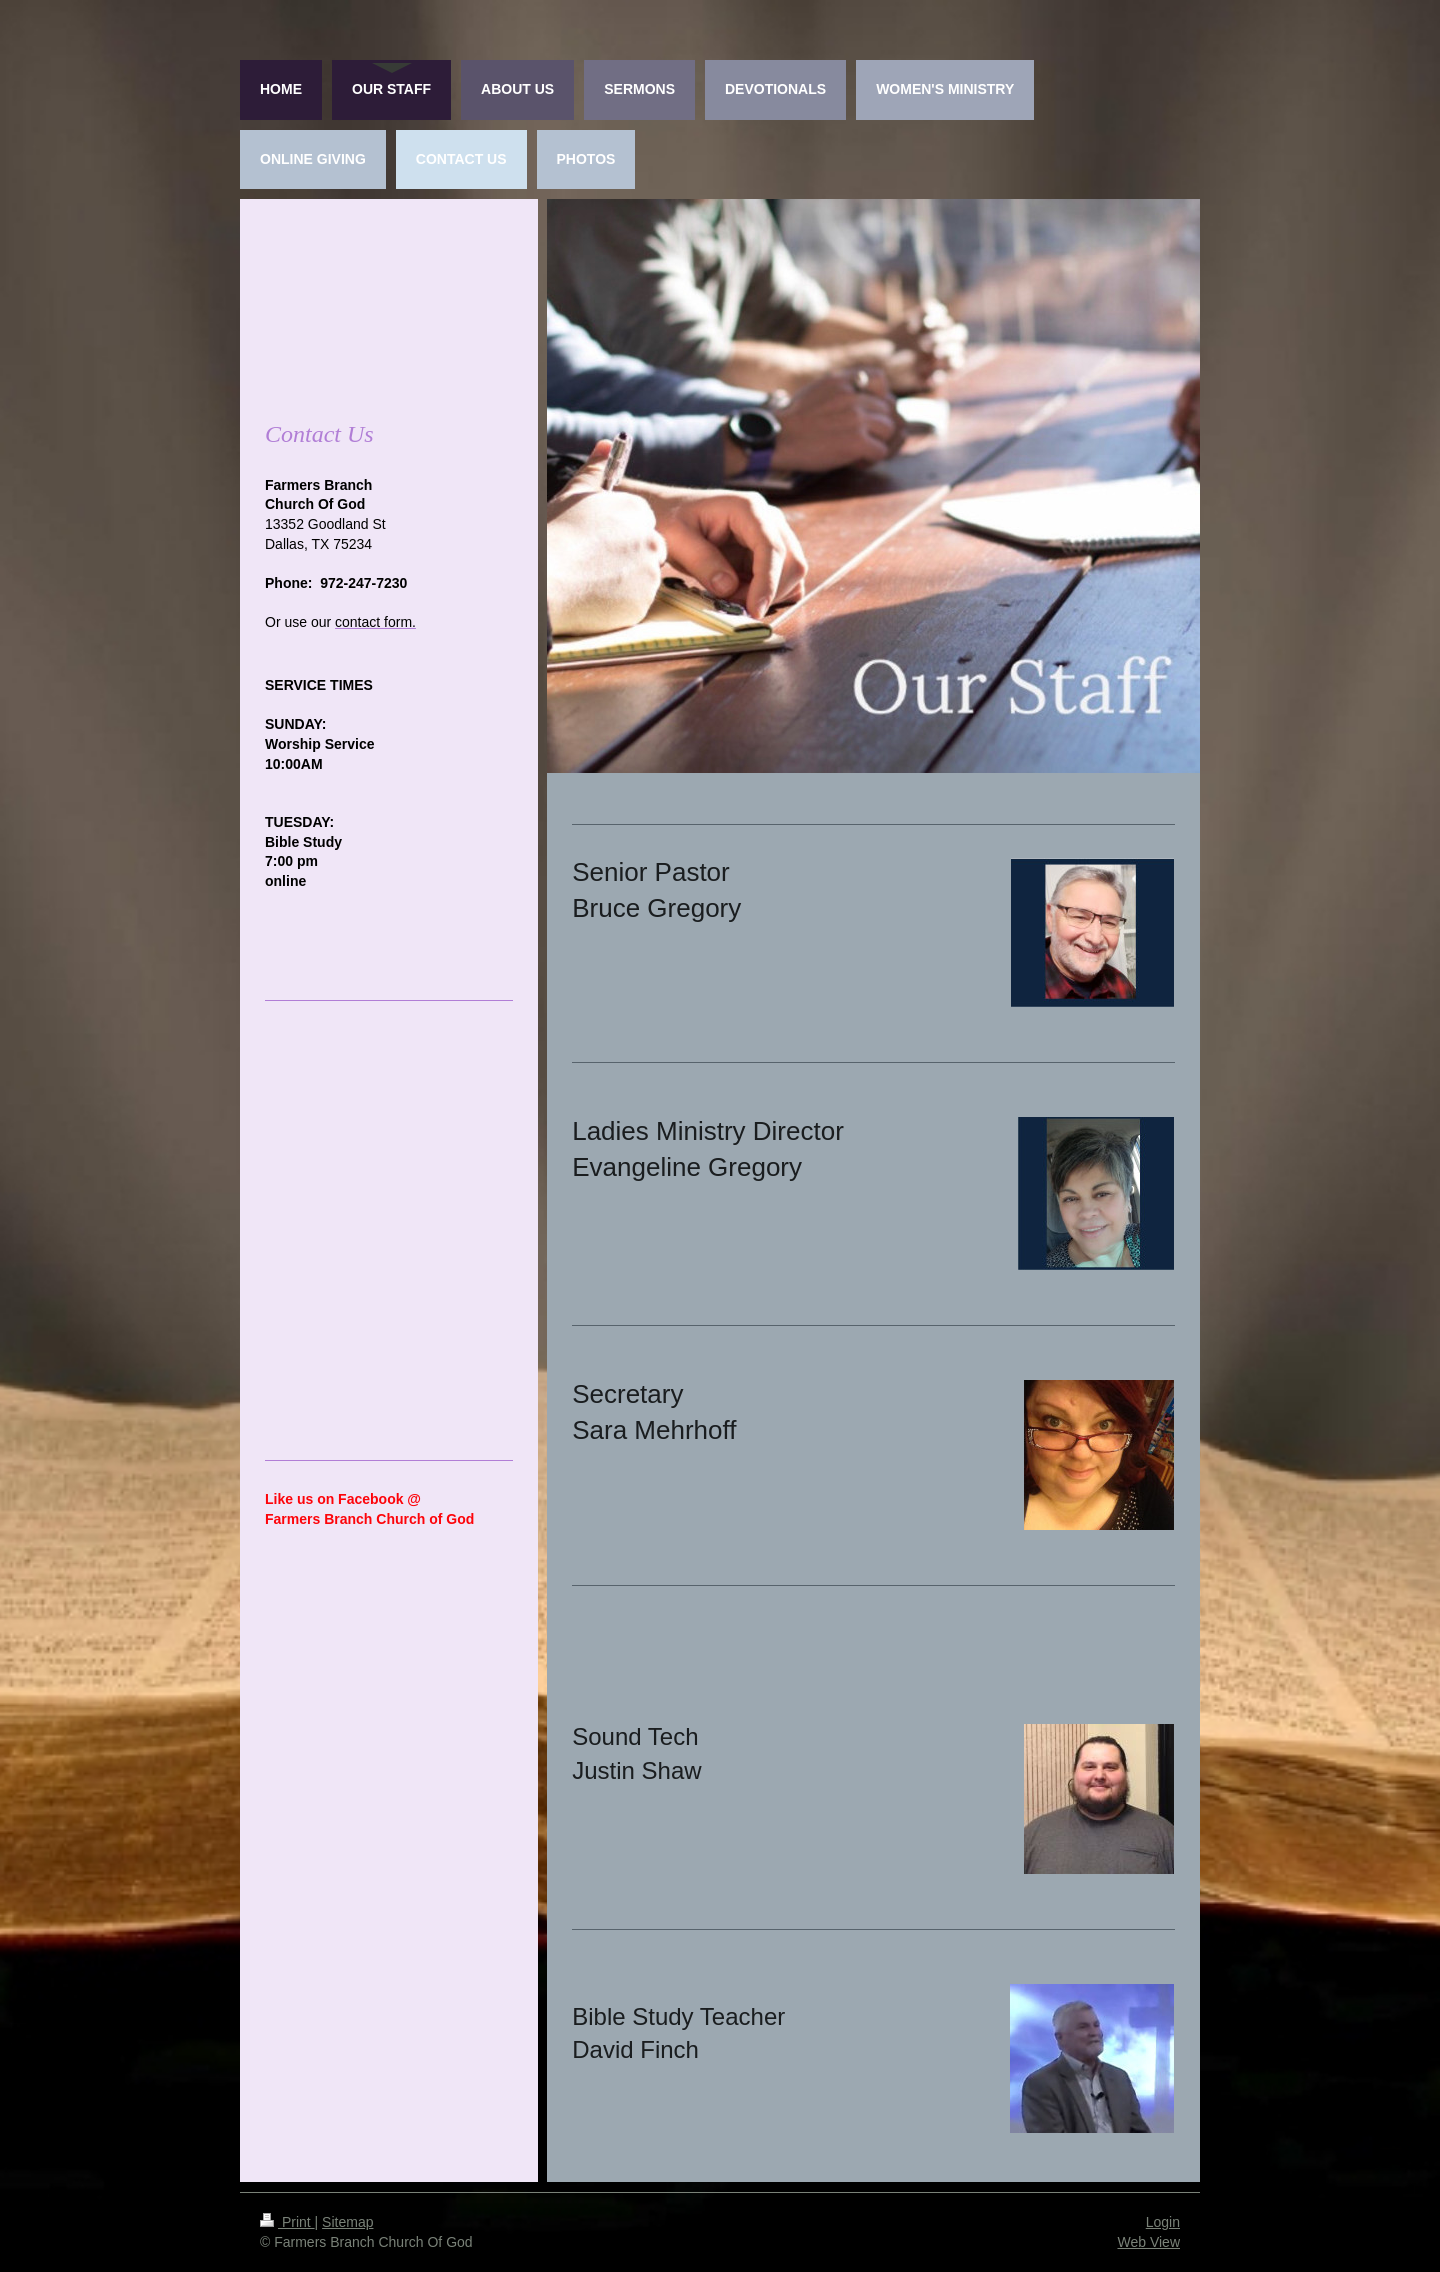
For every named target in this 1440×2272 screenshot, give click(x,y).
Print (287, 2222)
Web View (1148, 2242)
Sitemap (347, 2222)
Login (1163, 2222)
